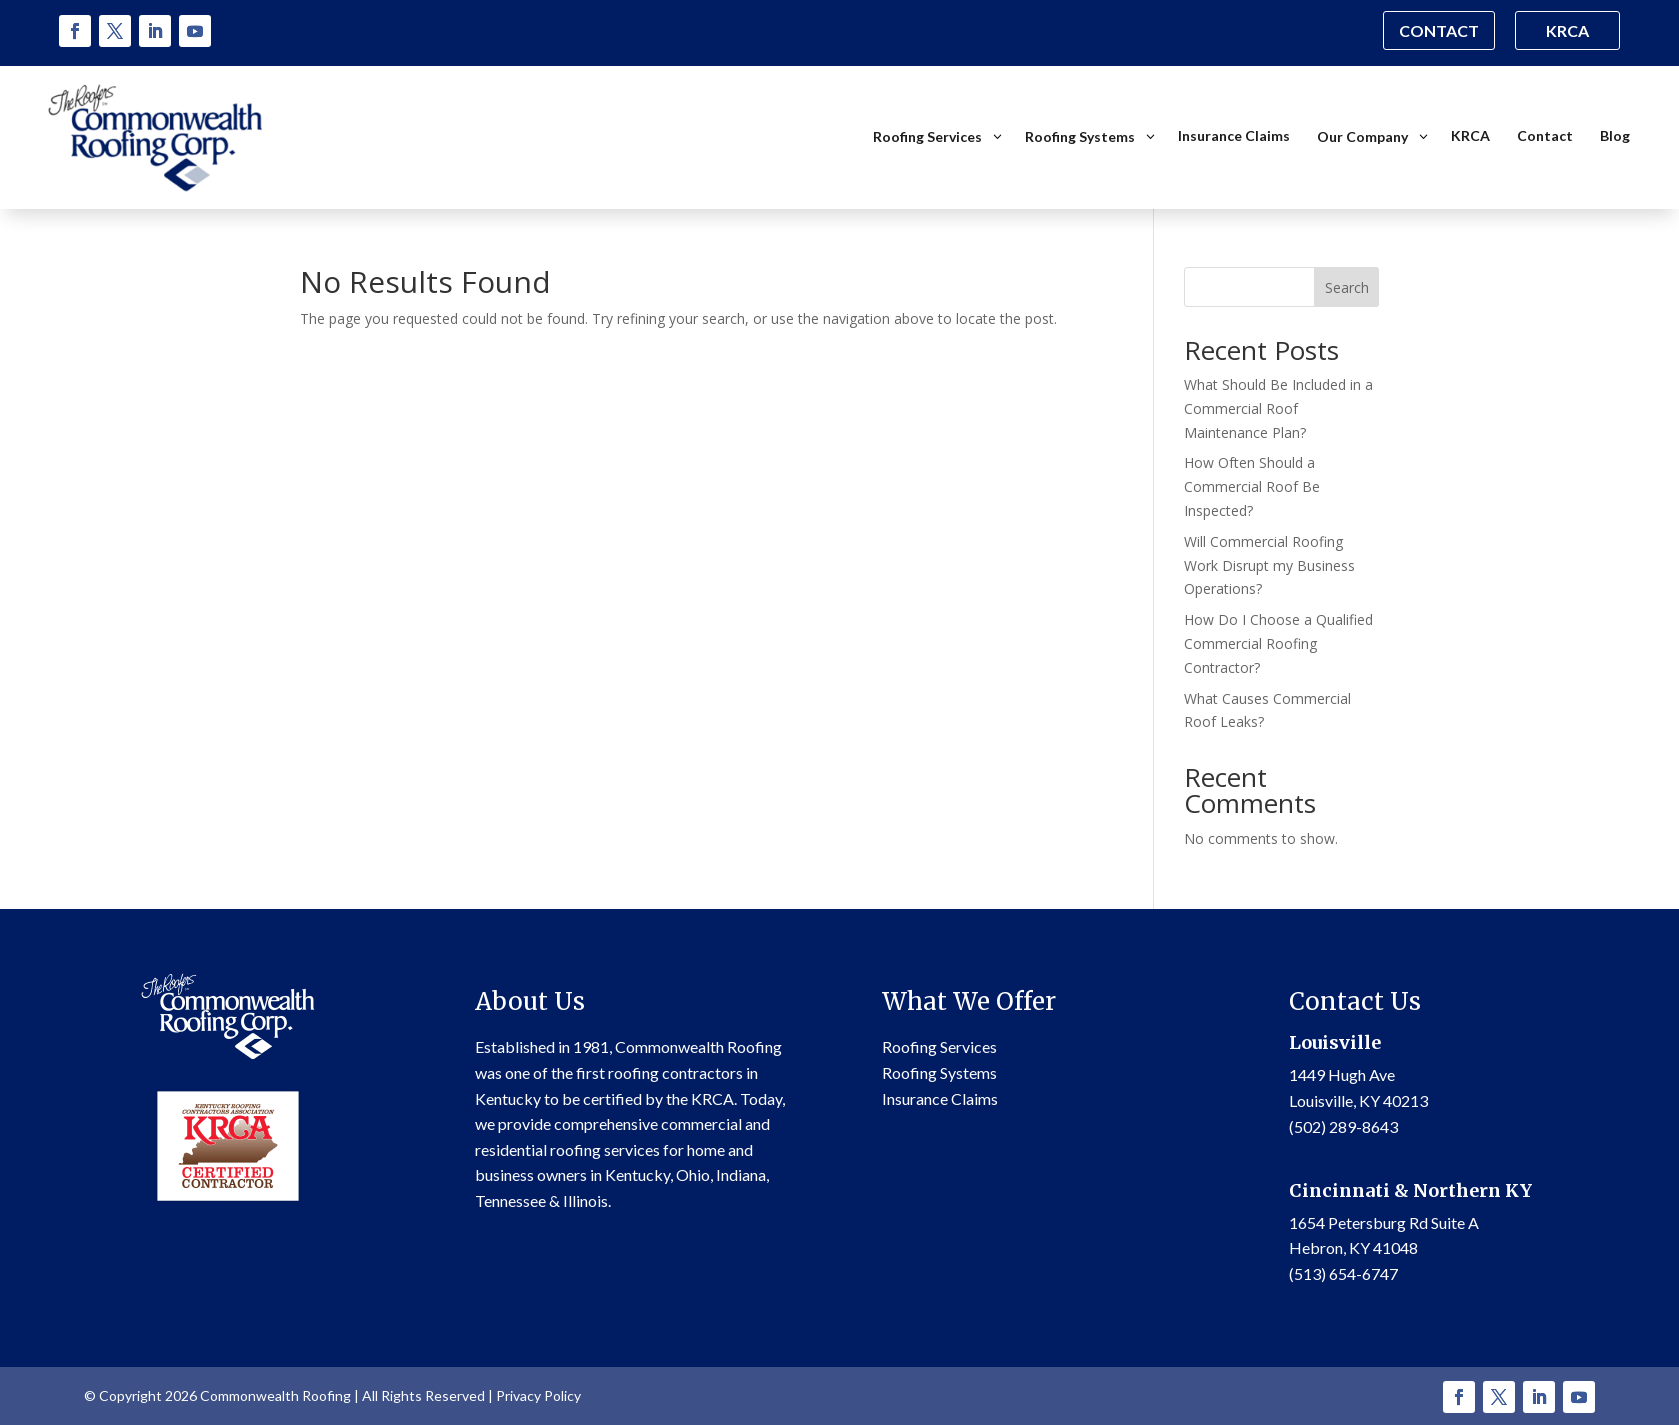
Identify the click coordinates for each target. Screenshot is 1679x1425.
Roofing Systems (939, 1072)
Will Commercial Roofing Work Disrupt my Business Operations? (1269, 564)
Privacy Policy (538, 1395)
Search (1347, 286)
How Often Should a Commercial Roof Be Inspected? (1252, 486)
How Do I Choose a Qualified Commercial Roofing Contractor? (1278, 643)
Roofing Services (939, 1046)
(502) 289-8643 (1343, 1125)
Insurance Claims (940, 1097)
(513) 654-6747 (1343, 1272)
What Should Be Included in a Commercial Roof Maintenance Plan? (1278, 408)
